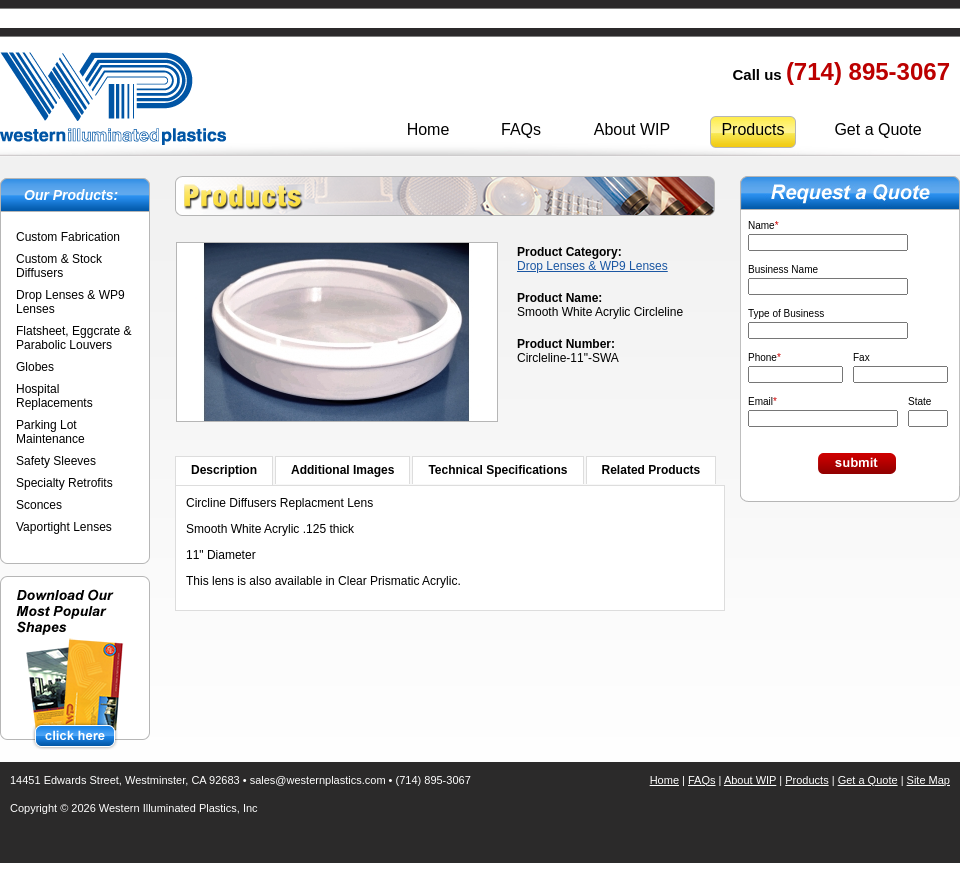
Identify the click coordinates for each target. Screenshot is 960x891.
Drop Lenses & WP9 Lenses (592, 266)
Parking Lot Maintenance (50, 432)
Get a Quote (877, 129)
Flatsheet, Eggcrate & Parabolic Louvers (73, 338)
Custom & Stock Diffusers (59, 266)
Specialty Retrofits (64, 483)
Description (224, 470)
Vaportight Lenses (64, 527)
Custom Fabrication (68, 237)
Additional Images (342, 470)
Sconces (39, 505)
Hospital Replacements (54, 396)
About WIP (632, 129)
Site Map (928, 780)
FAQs (521, 129)
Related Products (651, 470)
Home (428, 129)
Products (752, 129)
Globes (35, 367)
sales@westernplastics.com (318, 780)
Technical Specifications (497, 470)
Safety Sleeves (56, 461)
